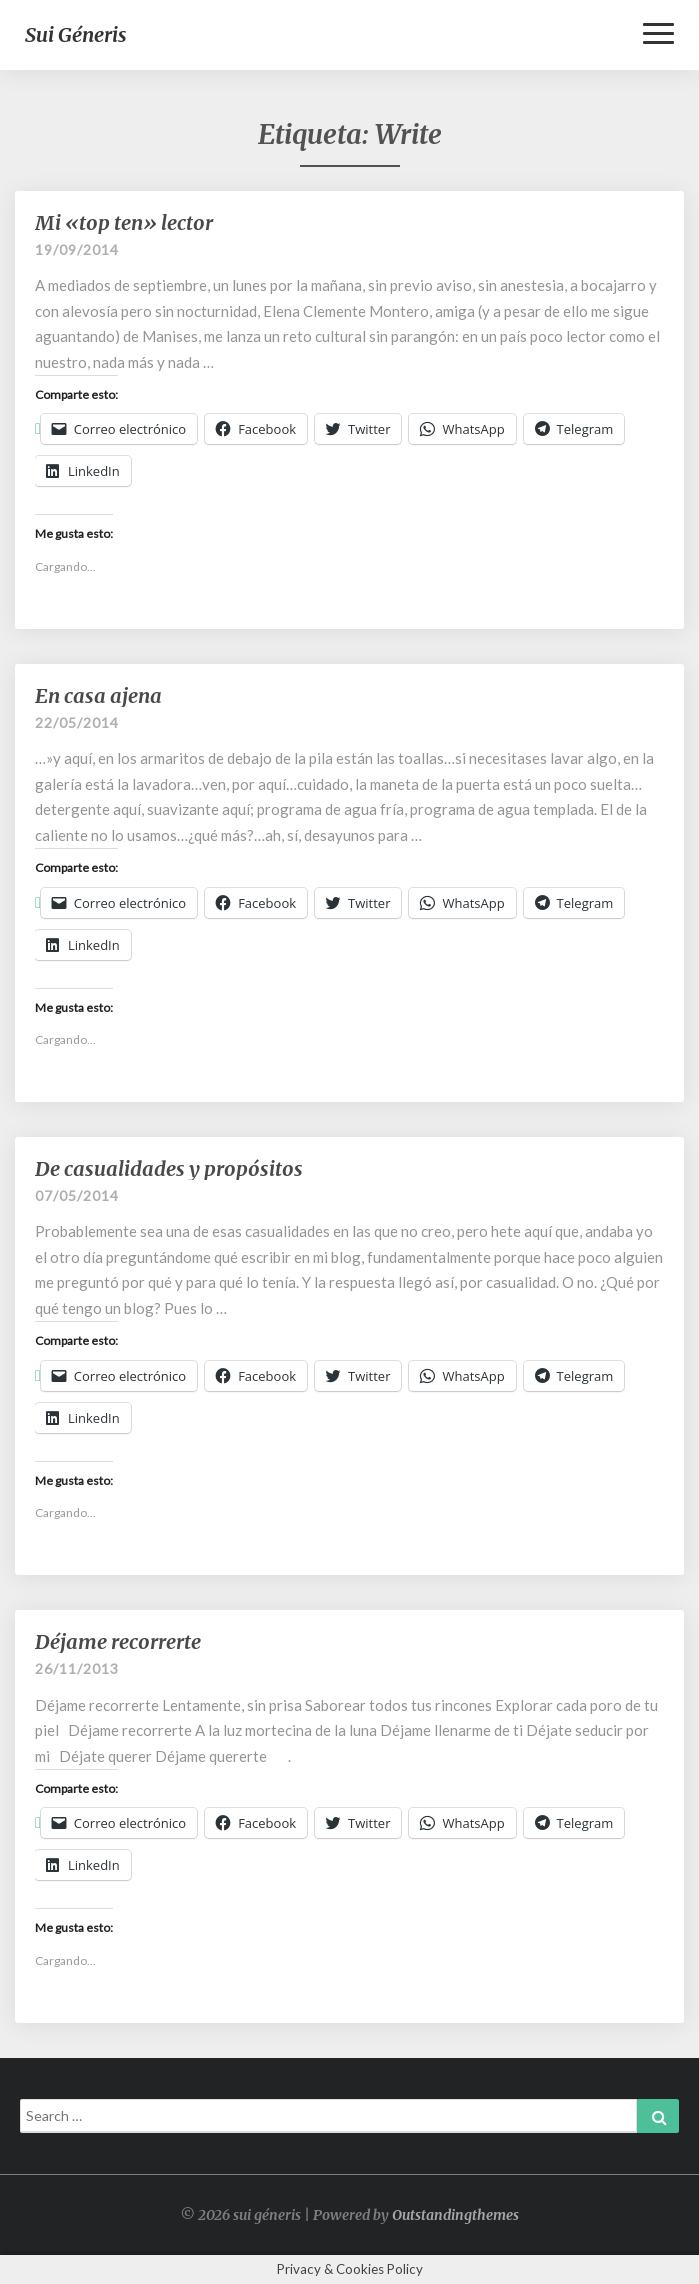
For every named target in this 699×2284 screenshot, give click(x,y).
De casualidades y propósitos (169, 1168)
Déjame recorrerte (118, 1641)
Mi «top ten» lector (124, 222)
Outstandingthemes (455, 2215)
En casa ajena (98, 695)
